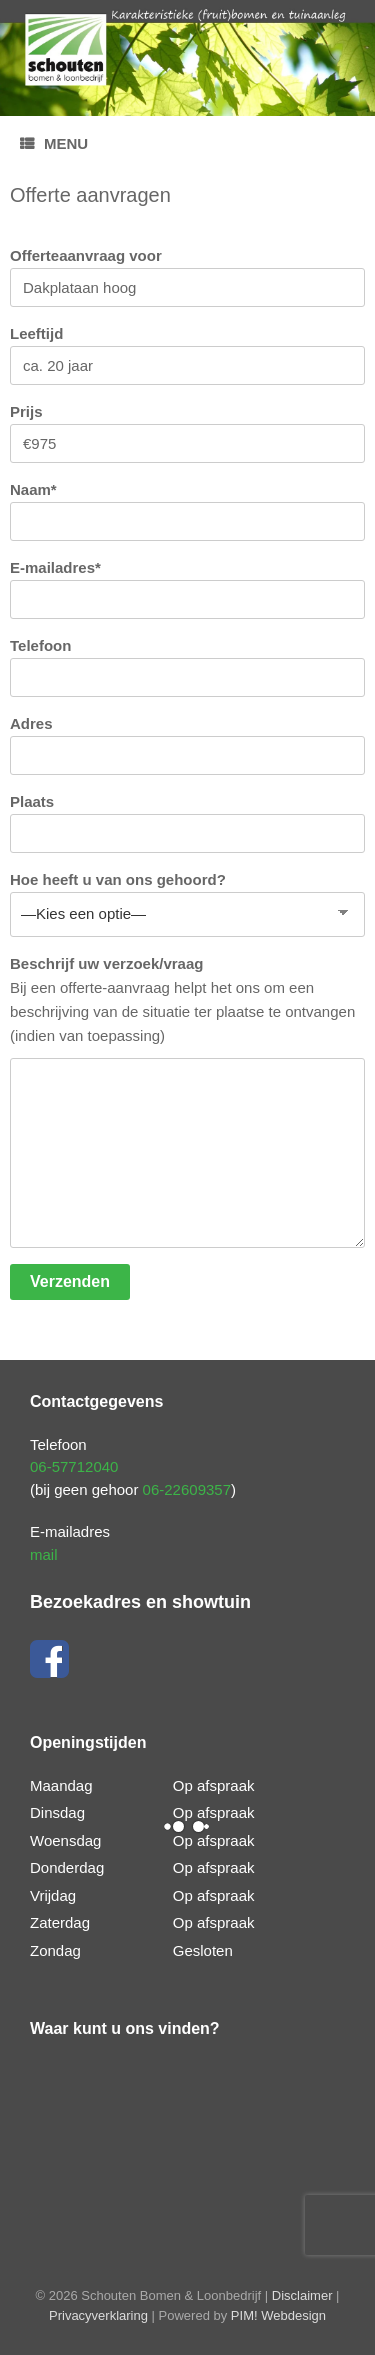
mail (44, 1554)
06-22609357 (187, 1489)
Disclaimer (302, 2295)
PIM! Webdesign (278, 2315)
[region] (187, 58)
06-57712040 (74, 1466)
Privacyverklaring (98, 2315)
